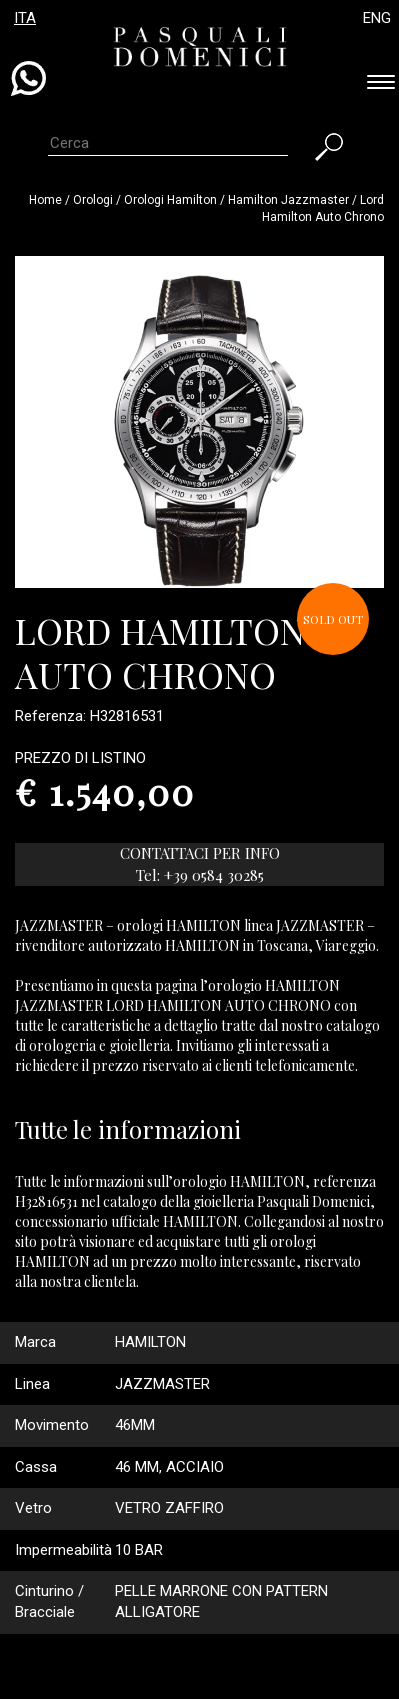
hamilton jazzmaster (288, 200)
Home (45, 200)
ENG (377, 18)
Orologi (94, 200)
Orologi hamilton (170, 200)
